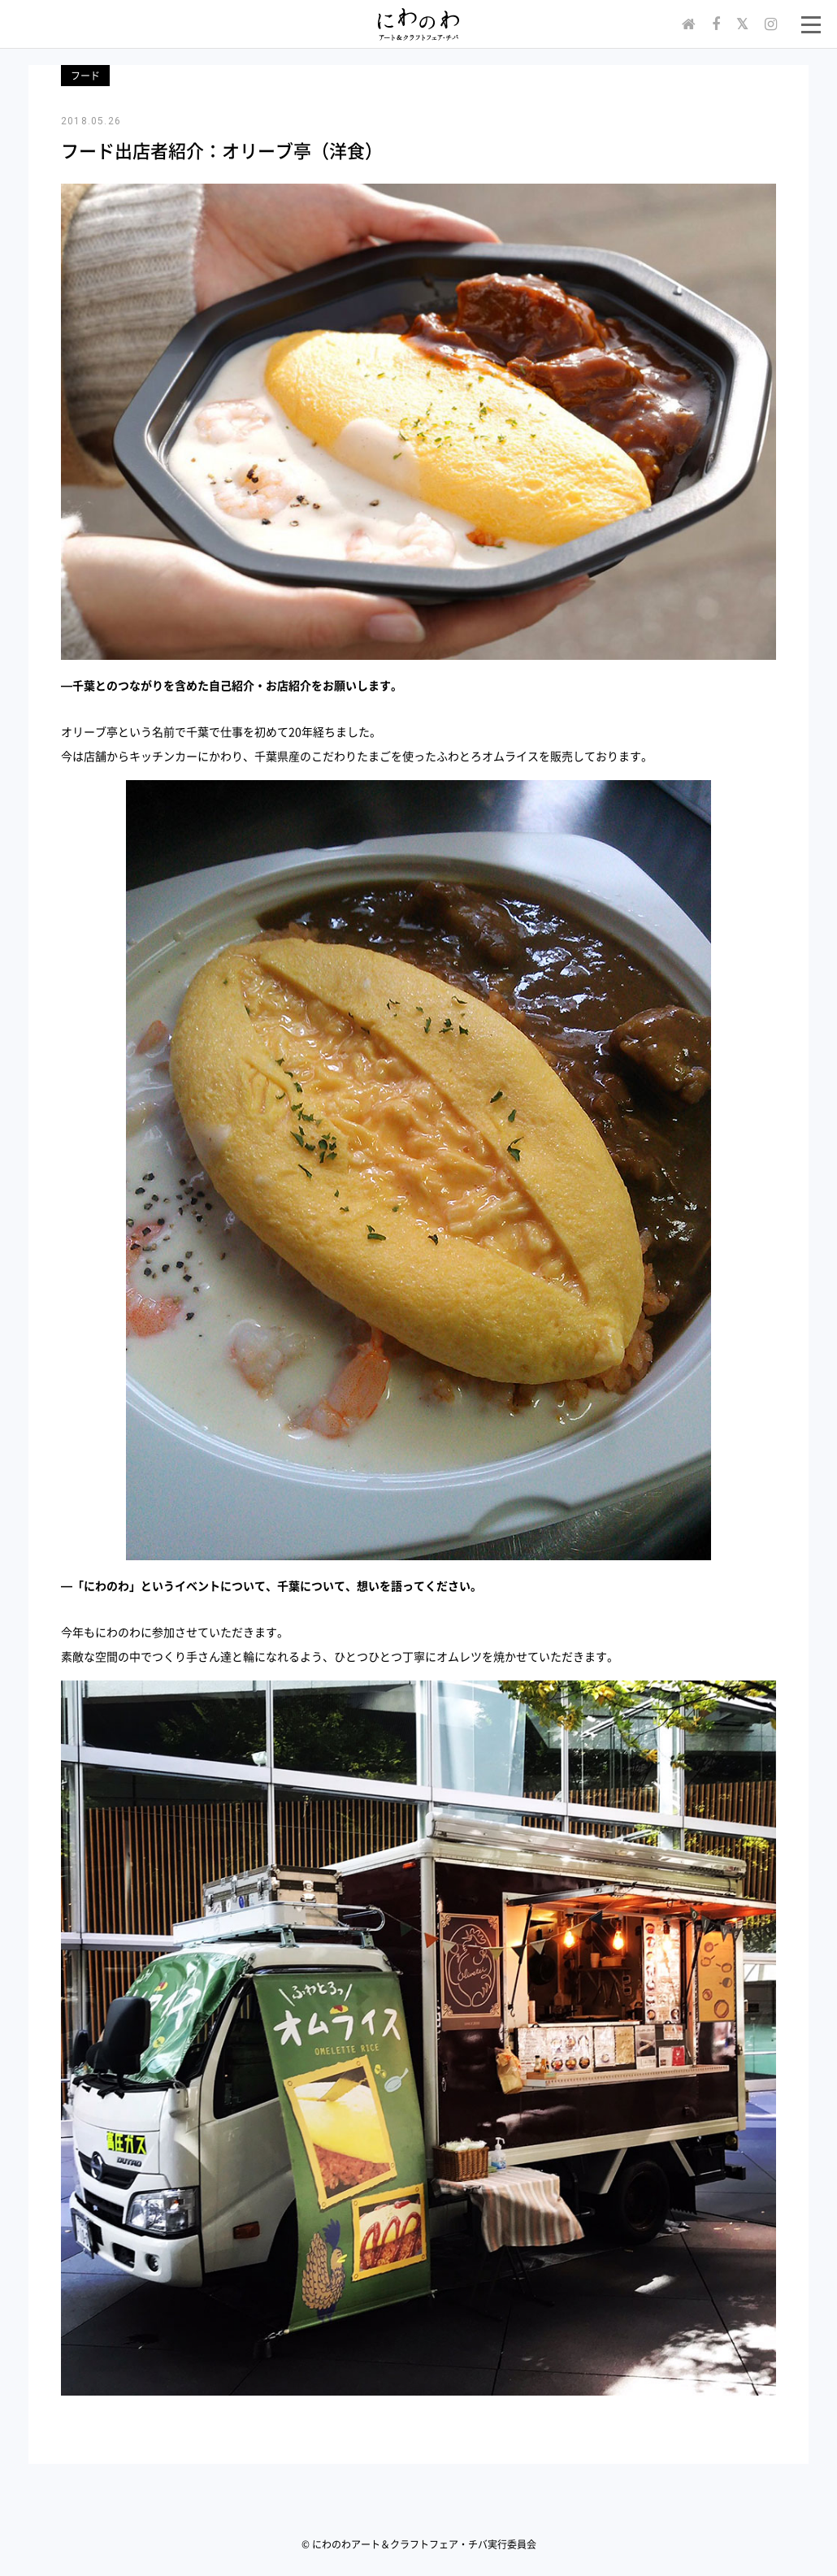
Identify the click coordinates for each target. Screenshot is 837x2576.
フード (85, 75)
